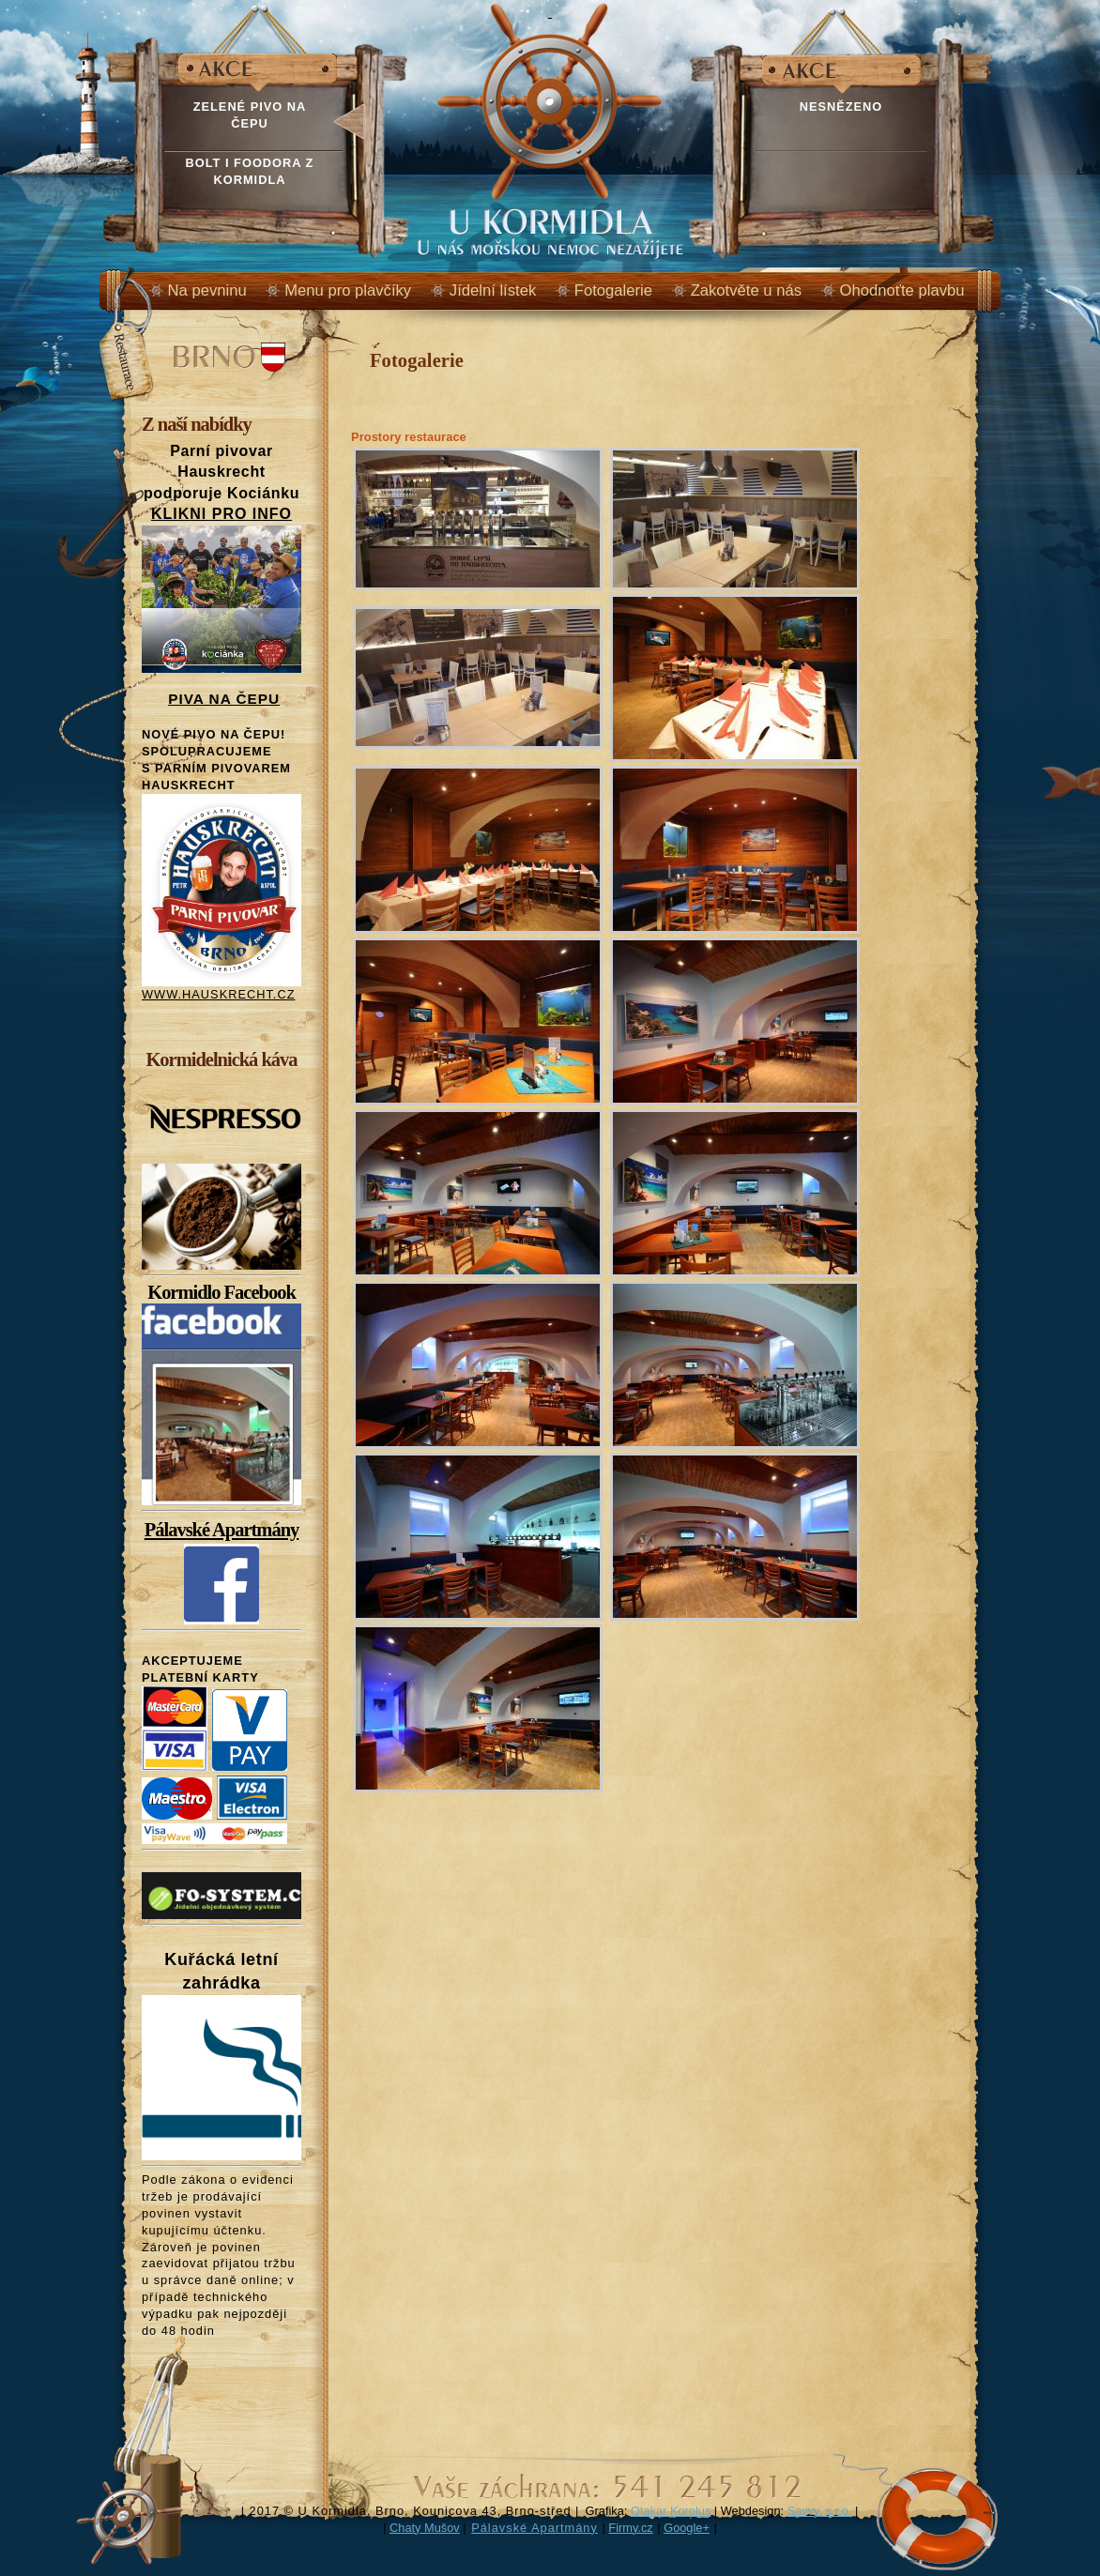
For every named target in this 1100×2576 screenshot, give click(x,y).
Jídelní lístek (493, 290)
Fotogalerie (613, 290)
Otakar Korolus (670, 2511)
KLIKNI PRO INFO (221, 514)
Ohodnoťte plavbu (902, 290)
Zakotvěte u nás (746, 290)
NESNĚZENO (841, 106)
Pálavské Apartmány (222, 1529)
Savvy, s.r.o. (819, 2511)
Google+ (687, 2528)
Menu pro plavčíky (347, 290)
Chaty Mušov (425, 2528)
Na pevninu (207, 290)
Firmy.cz (630, 2528)
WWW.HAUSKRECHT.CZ (218, 994)
